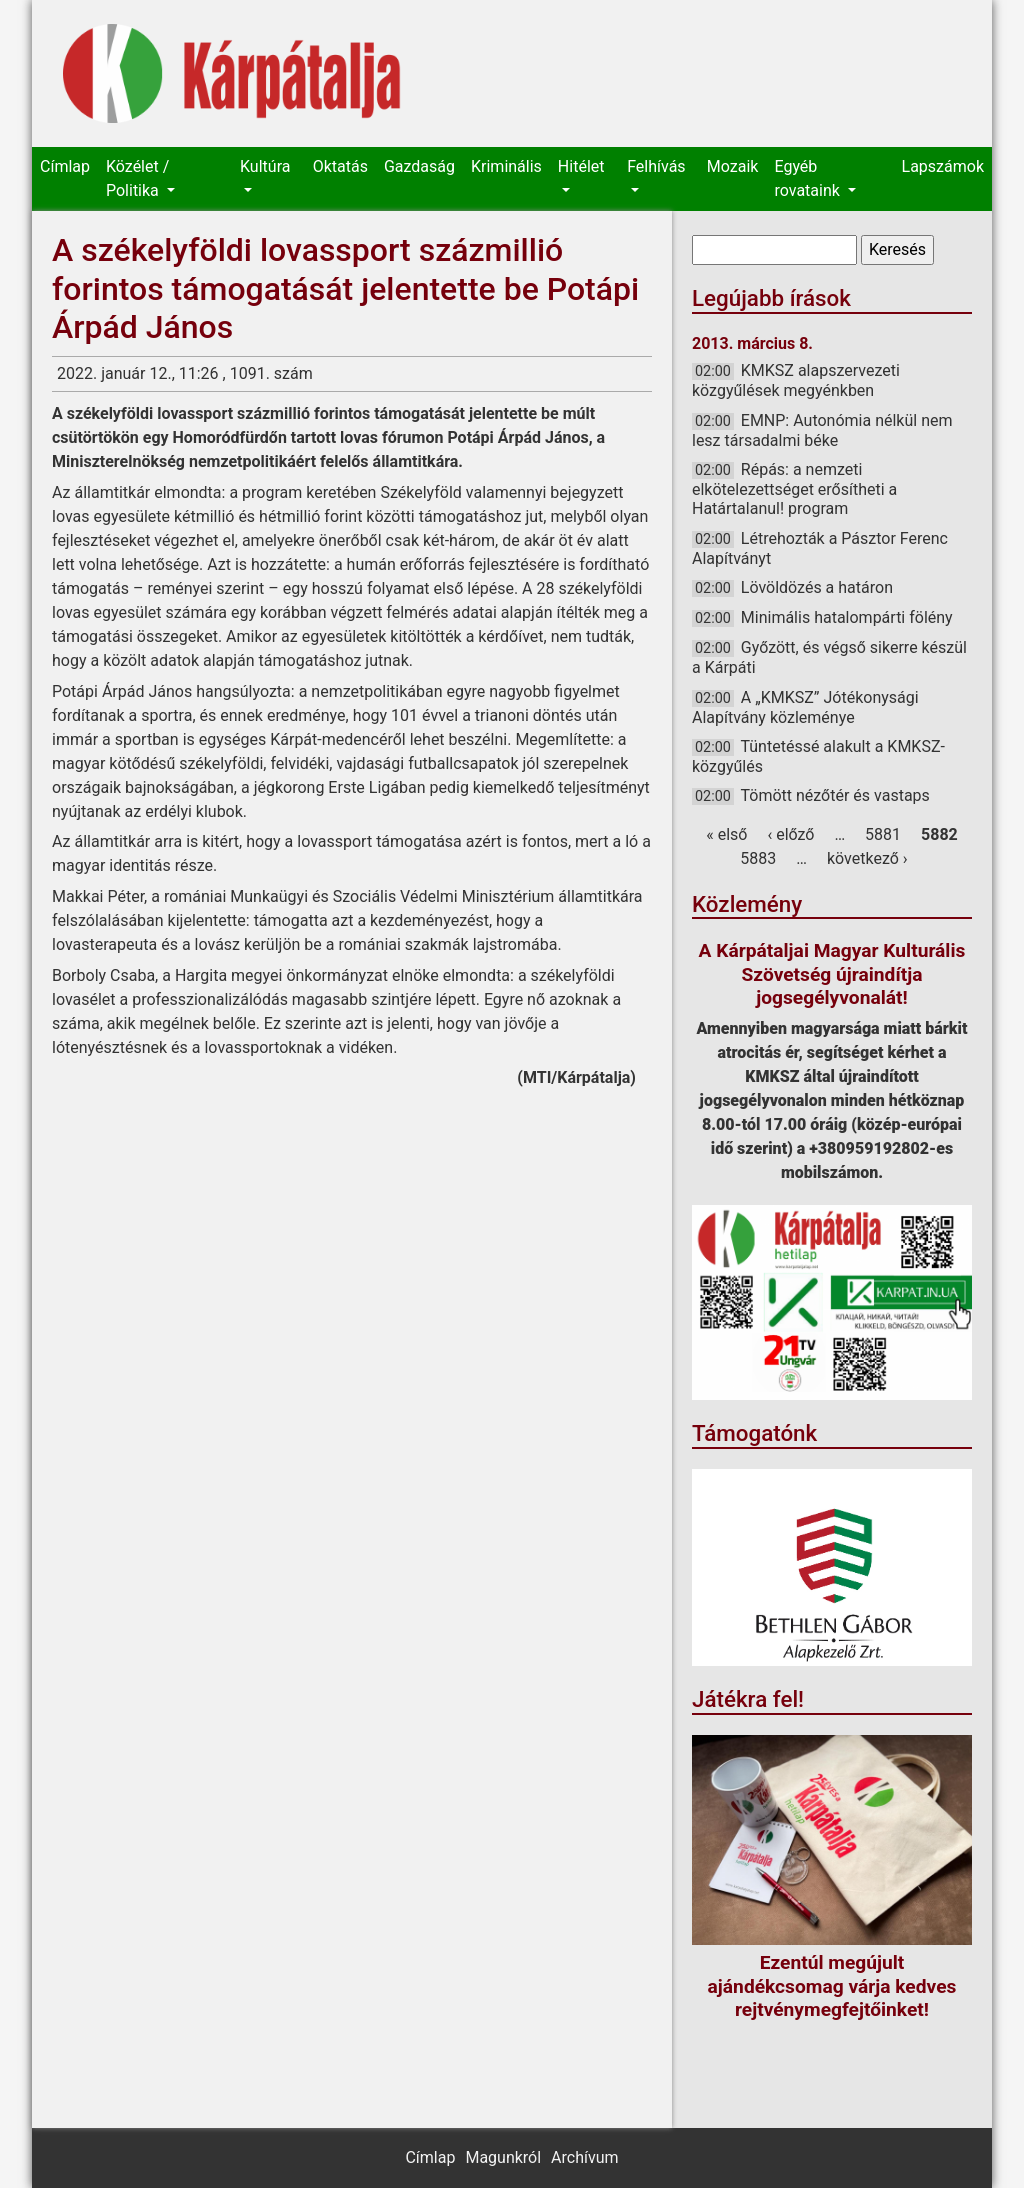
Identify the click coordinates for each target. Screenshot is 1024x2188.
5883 (758, 858)
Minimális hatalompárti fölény (847, 617)
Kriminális (506, 166)
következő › (867, 858)
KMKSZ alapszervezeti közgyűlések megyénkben (796, 380)
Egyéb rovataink (808, 178)
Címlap (65, 166)
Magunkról (503, 2157)
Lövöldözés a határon (817, 587)
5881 (883, 834)
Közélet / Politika (137, 178)
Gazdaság (419, 166)
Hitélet (581, 166)
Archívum (584, 2157)
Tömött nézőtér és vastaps (834, 795)
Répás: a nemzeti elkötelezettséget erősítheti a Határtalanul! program (794, 489)
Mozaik (733, 166)
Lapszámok (943, 166)
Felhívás (656, 166)
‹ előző (790, 834)
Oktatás (340, 166)
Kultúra (265, 166)
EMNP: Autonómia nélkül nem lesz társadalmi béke (822, 430)
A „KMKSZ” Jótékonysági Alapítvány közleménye (805, 707)
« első (726, 834)
